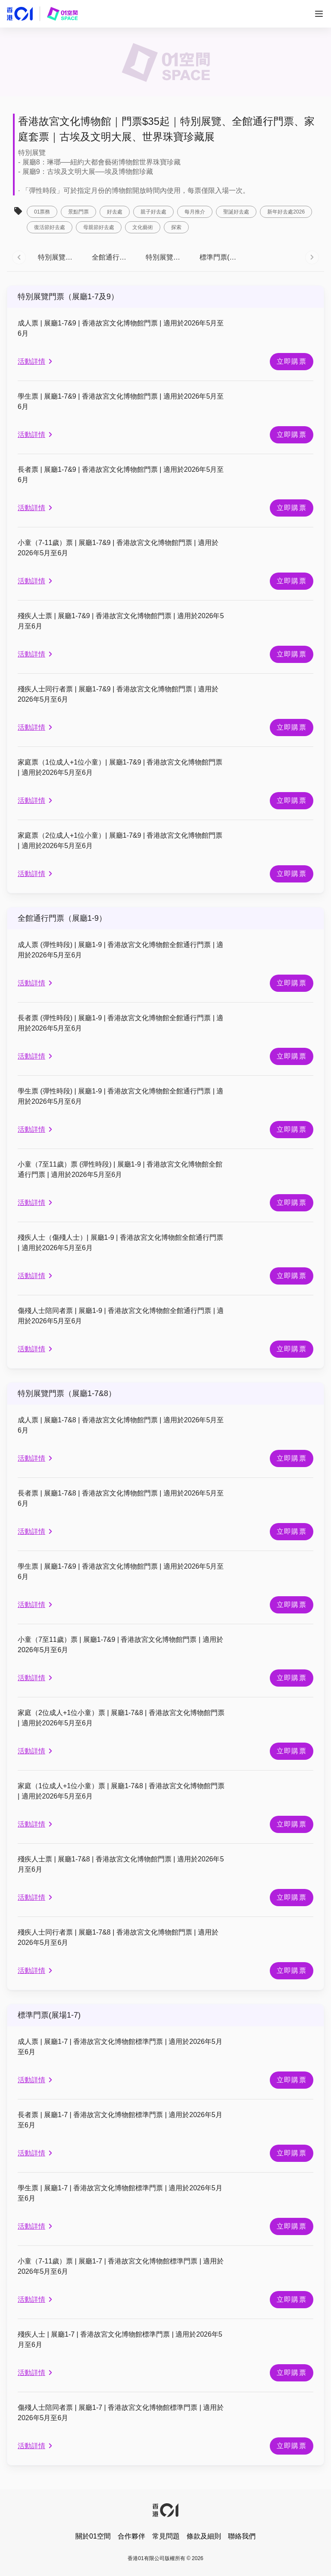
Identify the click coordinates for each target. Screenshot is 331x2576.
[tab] (58, 257)
